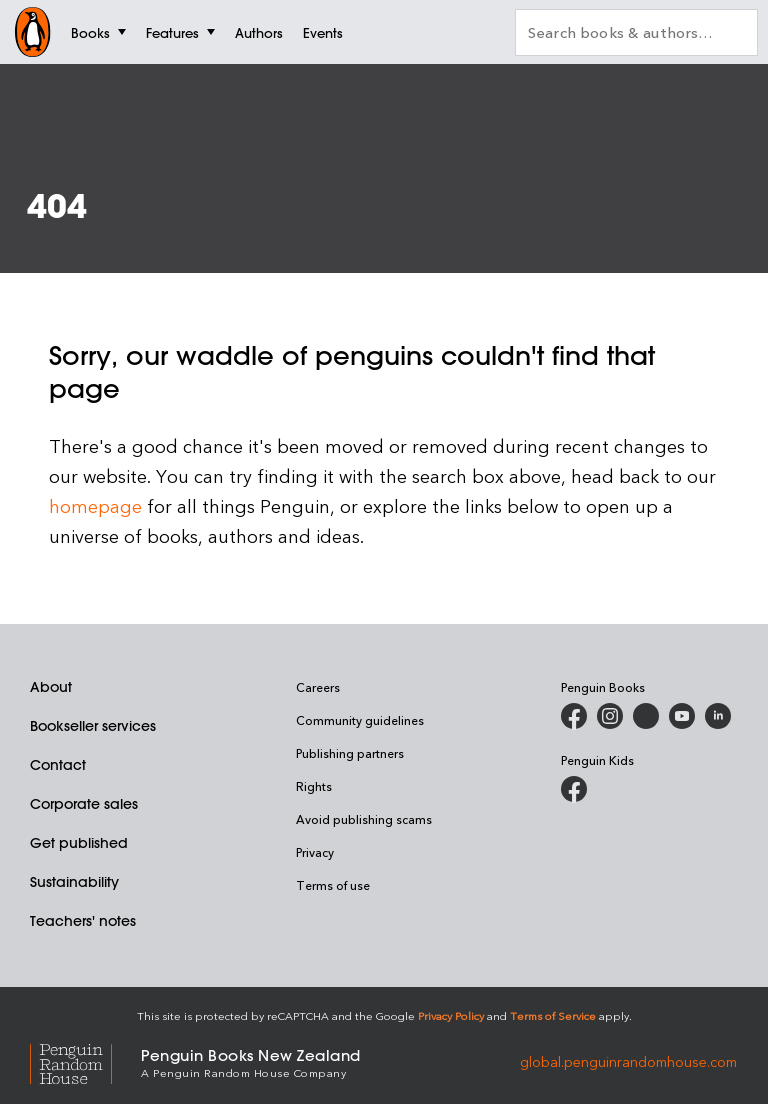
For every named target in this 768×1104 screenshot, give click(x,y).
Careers (318, 687)
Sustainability (74, 882)
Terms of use (333, 885)
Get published (79, 843)
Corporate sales (84, 804)
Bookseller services (93, 726)
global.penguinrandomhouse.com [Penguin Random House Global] (628, 1061)
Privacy (315, 852)
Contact (58, 765)
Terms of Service (553, 1015)
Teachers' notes (83, 921)
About (51, 687)
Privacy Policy (451, 1015)
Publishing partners (350, 753)
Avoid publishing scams (364, 819)
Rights (314, 786)
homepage (95, 505)
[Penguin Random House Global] (85, 1061)
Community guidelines (360, 720)
